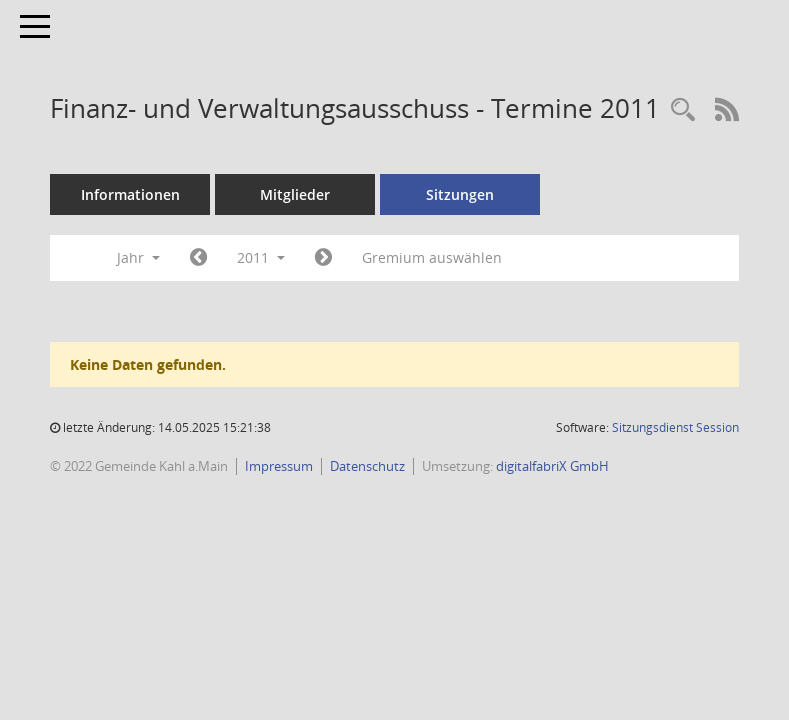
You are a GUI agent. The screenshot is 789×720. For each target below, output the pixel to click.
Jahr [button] (138, 257)
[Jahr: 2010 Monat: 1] (198, 258)
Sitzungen (460, 194)
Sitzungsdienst (675, 427)
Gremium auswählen (432, 257)
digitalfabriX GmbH (552, 466)
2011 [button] (261, 257)
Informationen (130, 194)
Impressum (279, 466)
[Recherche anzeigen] (683, 110)
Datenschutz (367, 466)
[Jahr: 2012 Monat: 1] (323, 258)
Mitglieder (295, 194)
